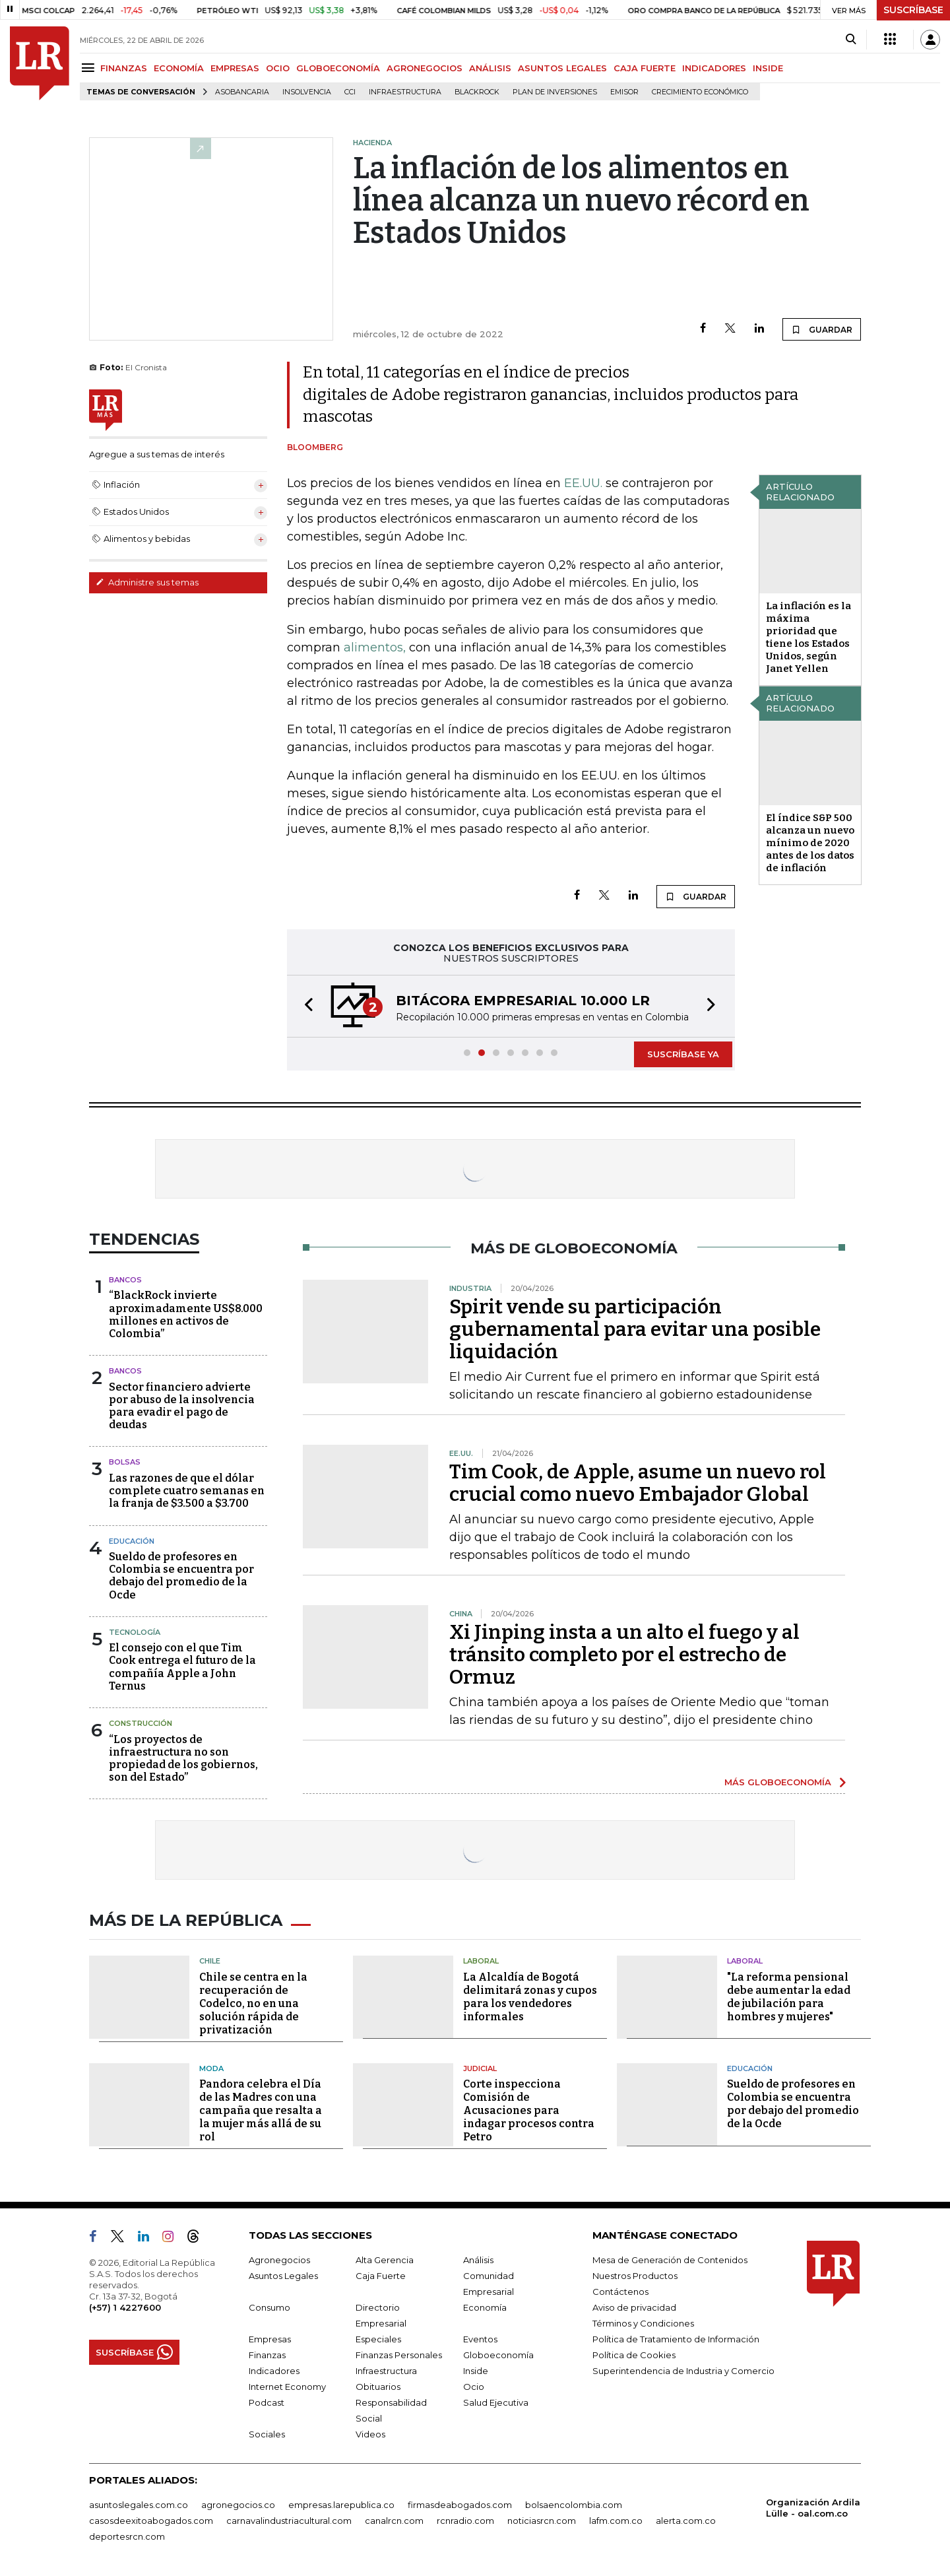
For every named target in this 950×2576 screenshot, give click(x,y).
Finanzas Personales (399, 2355)
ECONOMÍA (179, 68)
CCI (350, 92)
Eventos (480, 2339)
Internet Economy (287, 2386)
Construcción (140, 1723)
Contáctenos (620, 2291)
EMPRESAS (234, 68)
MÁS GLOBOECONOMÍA (777, 1782)
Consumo (269, 2307)
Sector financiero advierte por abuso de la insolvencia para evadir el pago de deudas (182, 1406)
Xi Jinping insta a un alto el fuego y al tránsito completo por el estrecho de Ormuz (624, 1654)
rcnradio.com (465, 2520)
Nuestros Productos (635, 2275)
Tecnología (134, 1632)
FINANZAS (123, 68)
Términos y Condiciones (643, 2323)
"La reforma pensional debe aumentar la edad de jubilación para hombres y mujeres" (788, 1997)
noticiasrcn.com (541, 2520)
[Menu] (90, 68)
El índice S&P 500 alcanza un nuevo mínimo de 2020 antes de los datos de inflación (810, 843)
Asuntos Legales (283, 2275)
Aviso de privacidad (634, 2307)
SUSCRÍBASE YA (683, 1054)
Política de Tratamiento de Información (675, 2339)
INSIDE (768, 68)
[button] (305, 1006)
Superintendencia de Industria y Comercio (683, 2370)
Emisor (624, 92)
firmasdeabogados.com (460, 2504)
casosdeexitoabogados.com (151, 2520)
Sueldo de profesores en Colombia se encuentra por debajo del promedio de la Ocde (181, 1575)
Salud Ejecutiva (495, 2402)
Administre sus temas (147, 582)
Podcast (266, 2402)
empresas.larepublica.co (341, 2504)
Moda (211, 2068)
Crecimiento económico (700, 92)
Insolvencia (306, 92)
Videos (370, 2434)
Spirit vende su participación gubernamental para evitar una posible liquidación (635, 1329)
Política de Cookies (634, 2355)
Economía (485, 2307)
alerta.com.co (686, 2520)
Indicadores (274, 2370)
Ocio (473, 2386)
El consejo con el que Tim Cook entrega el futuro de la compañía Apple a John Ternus (182, 1666)
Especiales (378, 2339)
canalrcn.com (394, 2520)
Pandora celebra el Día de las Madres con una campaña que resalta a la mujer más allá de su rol (260, 2110)
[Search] (851, 39)
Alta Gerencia (385, 2260)
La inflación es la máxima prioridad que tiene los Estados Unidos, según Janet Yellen (808, 637)
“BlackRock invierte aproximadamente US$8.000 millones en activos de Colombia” (186, 1314)
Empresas (270, 2339)
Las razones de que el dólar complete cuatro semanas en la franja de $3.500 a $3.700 (187, 1490)
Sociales (267, 2434)
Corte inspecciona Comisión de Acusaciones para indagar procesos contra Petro (528, 2110)
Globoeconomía (498, 2355)
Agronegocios (279, 2260)
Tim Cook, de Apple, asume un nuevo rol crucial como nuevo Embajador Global (637, 1483)
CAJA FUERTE (645, 68)
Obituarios (378, 2386)
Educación (131, 1541)
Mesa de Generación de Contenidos (669, 2260)
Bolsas (125, 1462)
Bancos (125, 1279)
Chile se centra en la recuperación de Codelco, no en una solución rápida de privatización (253, 2003)
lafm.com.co (616, 2520)
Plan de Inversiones (555, 92)
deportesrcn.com (127, 2536)
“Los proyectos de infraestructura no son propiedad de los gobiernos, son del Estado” (183, 1758)
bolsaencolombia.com (573, 2504)
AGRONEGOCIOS (424, 68)
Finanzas (267, 2355)
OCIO (278, 68)
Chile (209, 1960)
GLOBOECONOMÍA (338, 68)
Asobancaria (242, 92)
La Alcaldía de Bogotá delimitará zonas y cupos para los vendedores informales (530, 1997)
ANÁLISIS (490, 68)
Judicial (480, 2068)
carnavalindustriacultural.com (289, 2520)
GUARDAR (821, 329)
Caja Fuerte (381, 2275)
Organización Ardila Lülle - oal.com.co (813, 2508)
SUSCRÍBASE (913, 10)
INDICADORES (714, 68)
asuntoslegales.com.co (138, 2504)
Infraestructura (405, 92)
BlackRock (477, 92)
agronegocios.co (238, 2504)
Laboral (481, 1960)
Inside (475, 2370)
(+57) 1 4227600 (125, 2307)
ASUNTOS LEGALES (562, 68)
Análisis (478, 2260)
